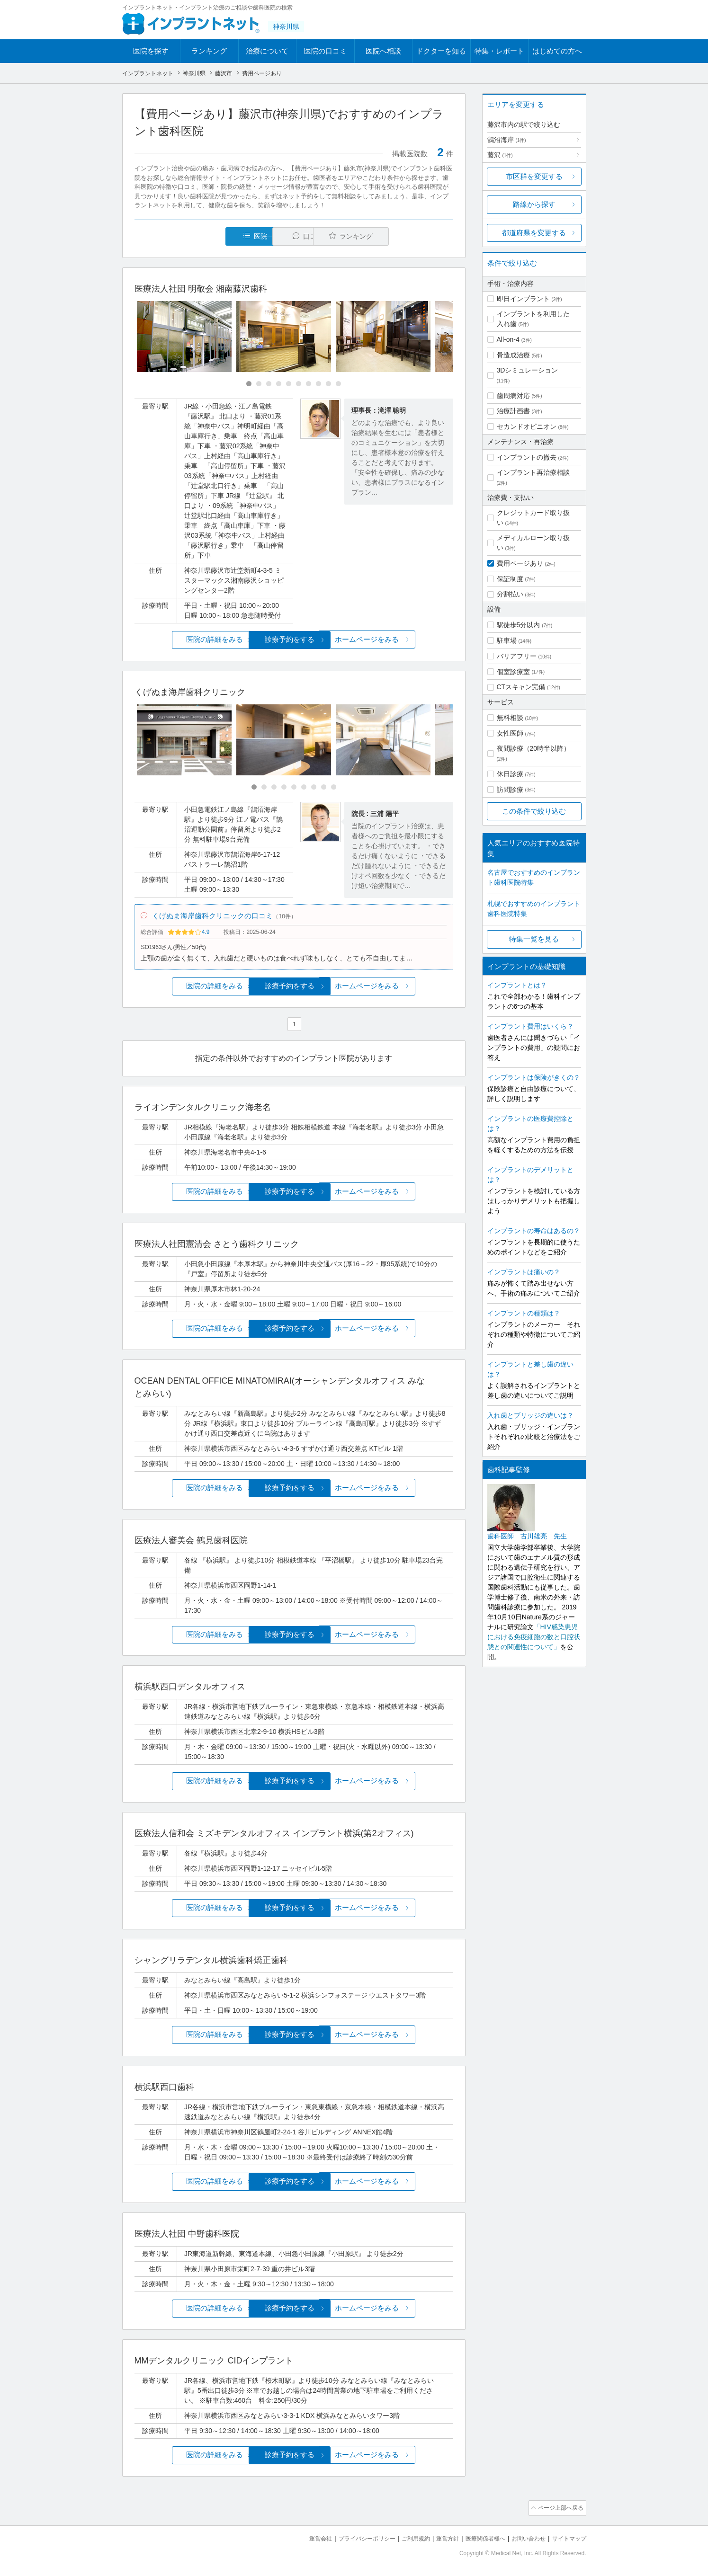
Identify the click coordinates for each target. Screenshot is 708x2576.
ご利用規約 (403, 2538)
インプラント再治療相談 (533, 472)
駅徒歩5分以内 (518, 625)
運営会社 (301, 2538)
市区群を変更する (534, 176)
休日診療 (510, 774)
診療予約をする (294, 640)
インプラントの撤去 (526, 457)
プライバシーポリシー (351, 2538)
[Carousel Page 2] (258, 384)
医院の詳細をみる (187, 640)
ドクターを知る (441, 51)
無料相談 (510, 717)
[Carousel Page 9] (328, 384)
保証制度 (510, 579)
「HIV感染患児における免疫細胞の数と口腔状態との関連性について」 (533, 1637)
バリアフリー (517, 656)
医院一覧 (199, 236)
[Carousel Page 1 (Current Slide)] (248, 384)
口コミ (299, 236)
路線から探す (534, 204)
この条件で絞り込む (534, 811)
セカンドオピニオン (526, 426)
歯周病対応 (513, 396)
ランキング (209, 51)
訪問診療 (510, 789)
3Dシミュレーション (527, 370)
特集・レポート (499, 51)
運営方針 (437, 2538)
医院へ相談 (383, 51)
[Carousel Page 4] (278, 384)
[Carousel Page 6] (298, 384)
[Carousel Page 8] (318, 384)
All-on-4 (508, 339)
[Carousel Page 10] (338, 384)
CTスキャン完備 (521, 687)
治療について (267, 51)
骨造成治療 (513, 355)
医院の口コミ (325, 51)
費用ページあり (520, 563)
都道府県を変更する (534, 233)
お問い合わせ (524, 2538)
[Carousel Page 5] (288, 384)
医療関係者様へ (478, 2538)
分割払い (510, 594)
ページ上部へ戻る (559, 2508)
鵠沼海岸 (506, 139)
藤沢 (500, 155)
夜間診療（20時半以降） (534, 748)
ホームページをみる (400, 640)
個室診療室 (513, 671)
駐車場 (507, 640)
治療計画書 (513, 411)
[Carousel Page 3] (268, 384)
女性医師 (510, 733)
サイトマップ (567, 2538)
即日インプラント (523, 298)
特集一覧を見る (534, 939)
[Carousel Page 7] (308, 384)
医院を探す (151, 51)
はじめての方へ (557, 51)
